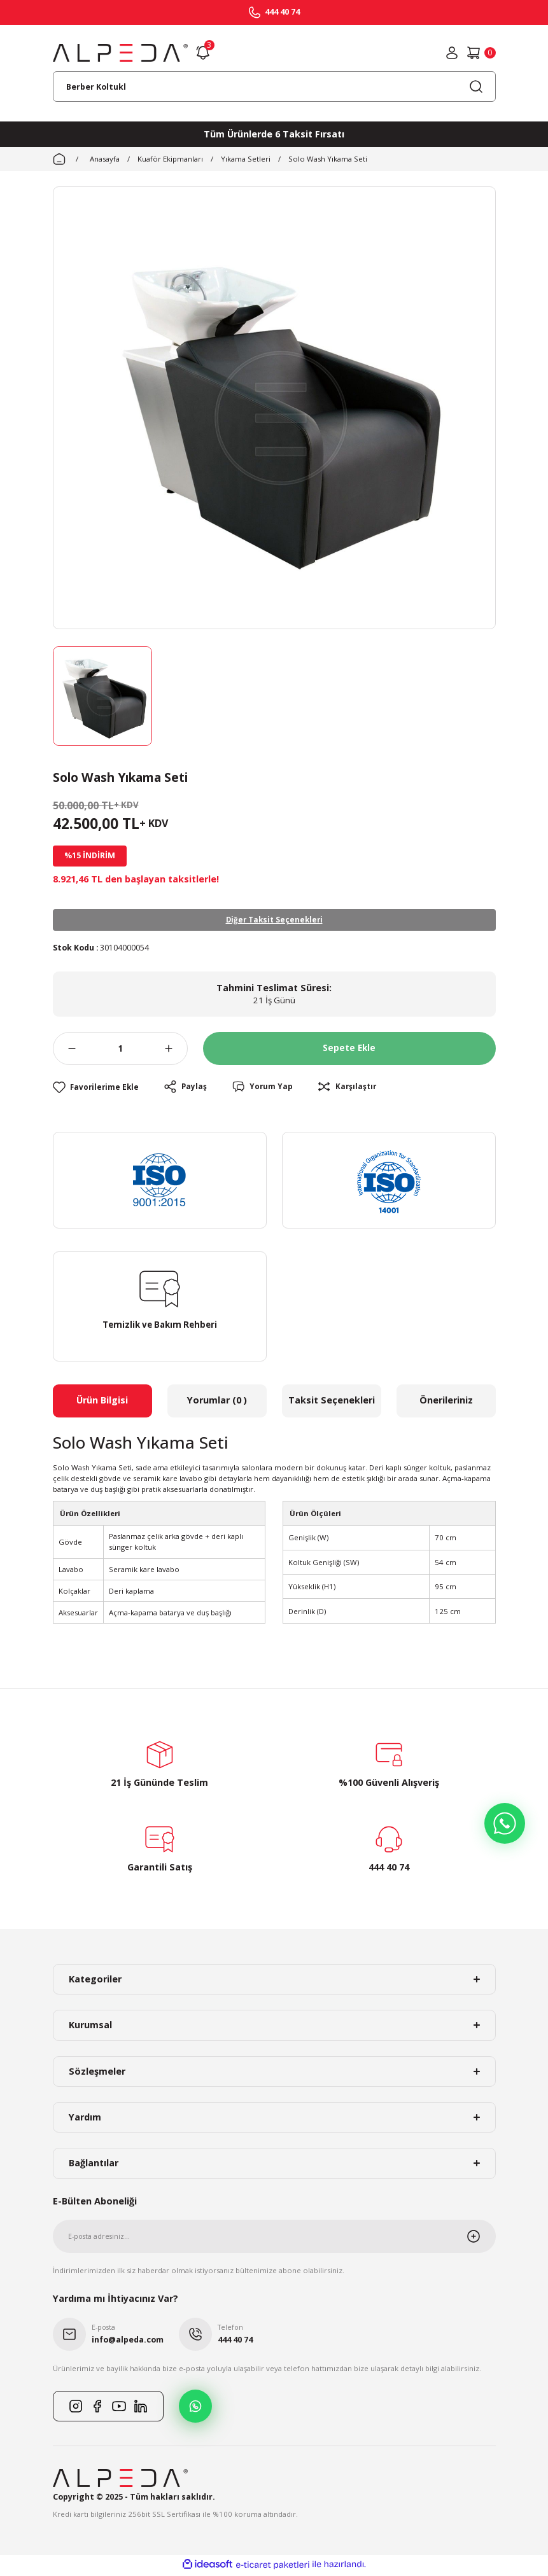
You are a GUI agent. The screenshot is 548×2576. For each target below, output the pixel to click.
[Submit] (481, 2238)
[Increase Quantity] (176, 1051)
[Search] (274, 86)
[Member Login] (452, 53)
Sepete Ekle (349, 1051)
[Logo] (120, 53)
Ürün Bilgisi (102, 1403)
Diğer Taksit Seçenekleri (274, 921)
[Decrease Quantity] (64, 1051)
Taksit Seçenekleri (331, 1403)
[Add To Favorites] (98, 1089)
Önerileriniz (446, 1403)
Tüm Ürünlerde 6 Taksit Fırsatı (274, 134)
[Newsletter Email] (274, 2238)
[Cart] (481, 53)
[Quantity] (120, 1051)
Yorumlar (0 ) (217, 1403)
